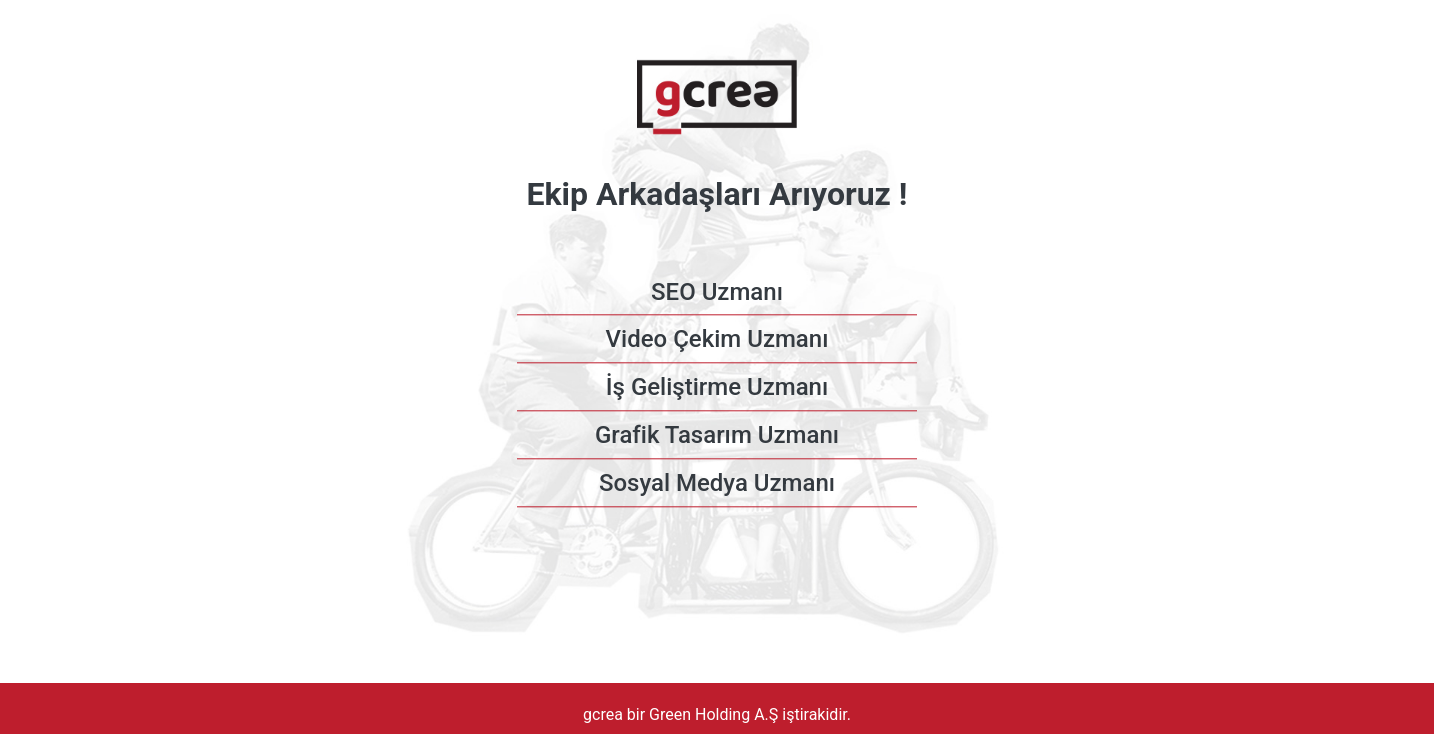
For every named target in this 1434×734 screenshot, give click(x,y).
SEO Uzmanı (717, 292)
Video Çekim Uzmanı (717, 340)
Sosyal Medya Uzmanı (717, 483)
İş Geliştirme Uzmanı (717, 388)
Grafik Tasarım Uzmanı (717, 435)
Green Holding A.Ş (715, 714)
